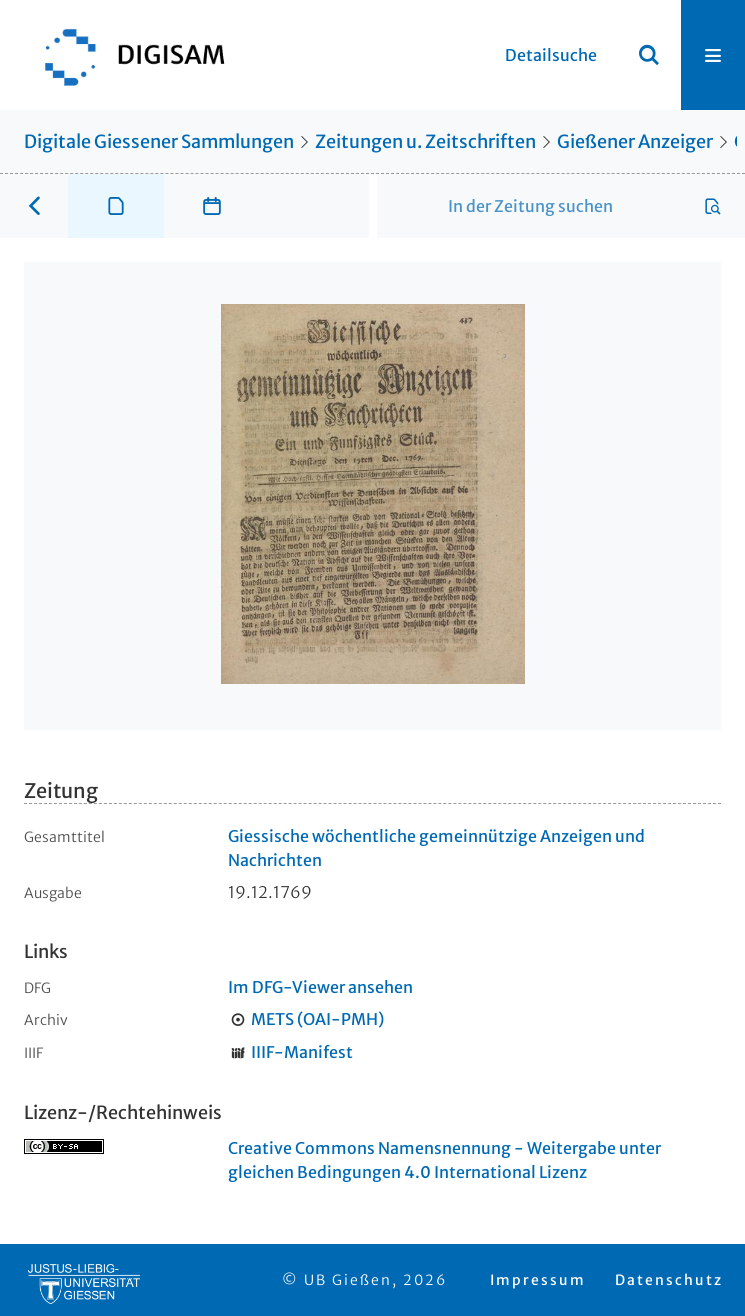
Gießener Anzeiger (635, 141)
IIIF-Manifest (302, 1052)
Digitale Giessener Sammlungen (159, 141)
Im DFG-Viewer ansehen (320, 987)
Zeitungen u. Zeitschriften (425, 141)
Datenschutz (669, 1280)
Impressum (538, 1280)
